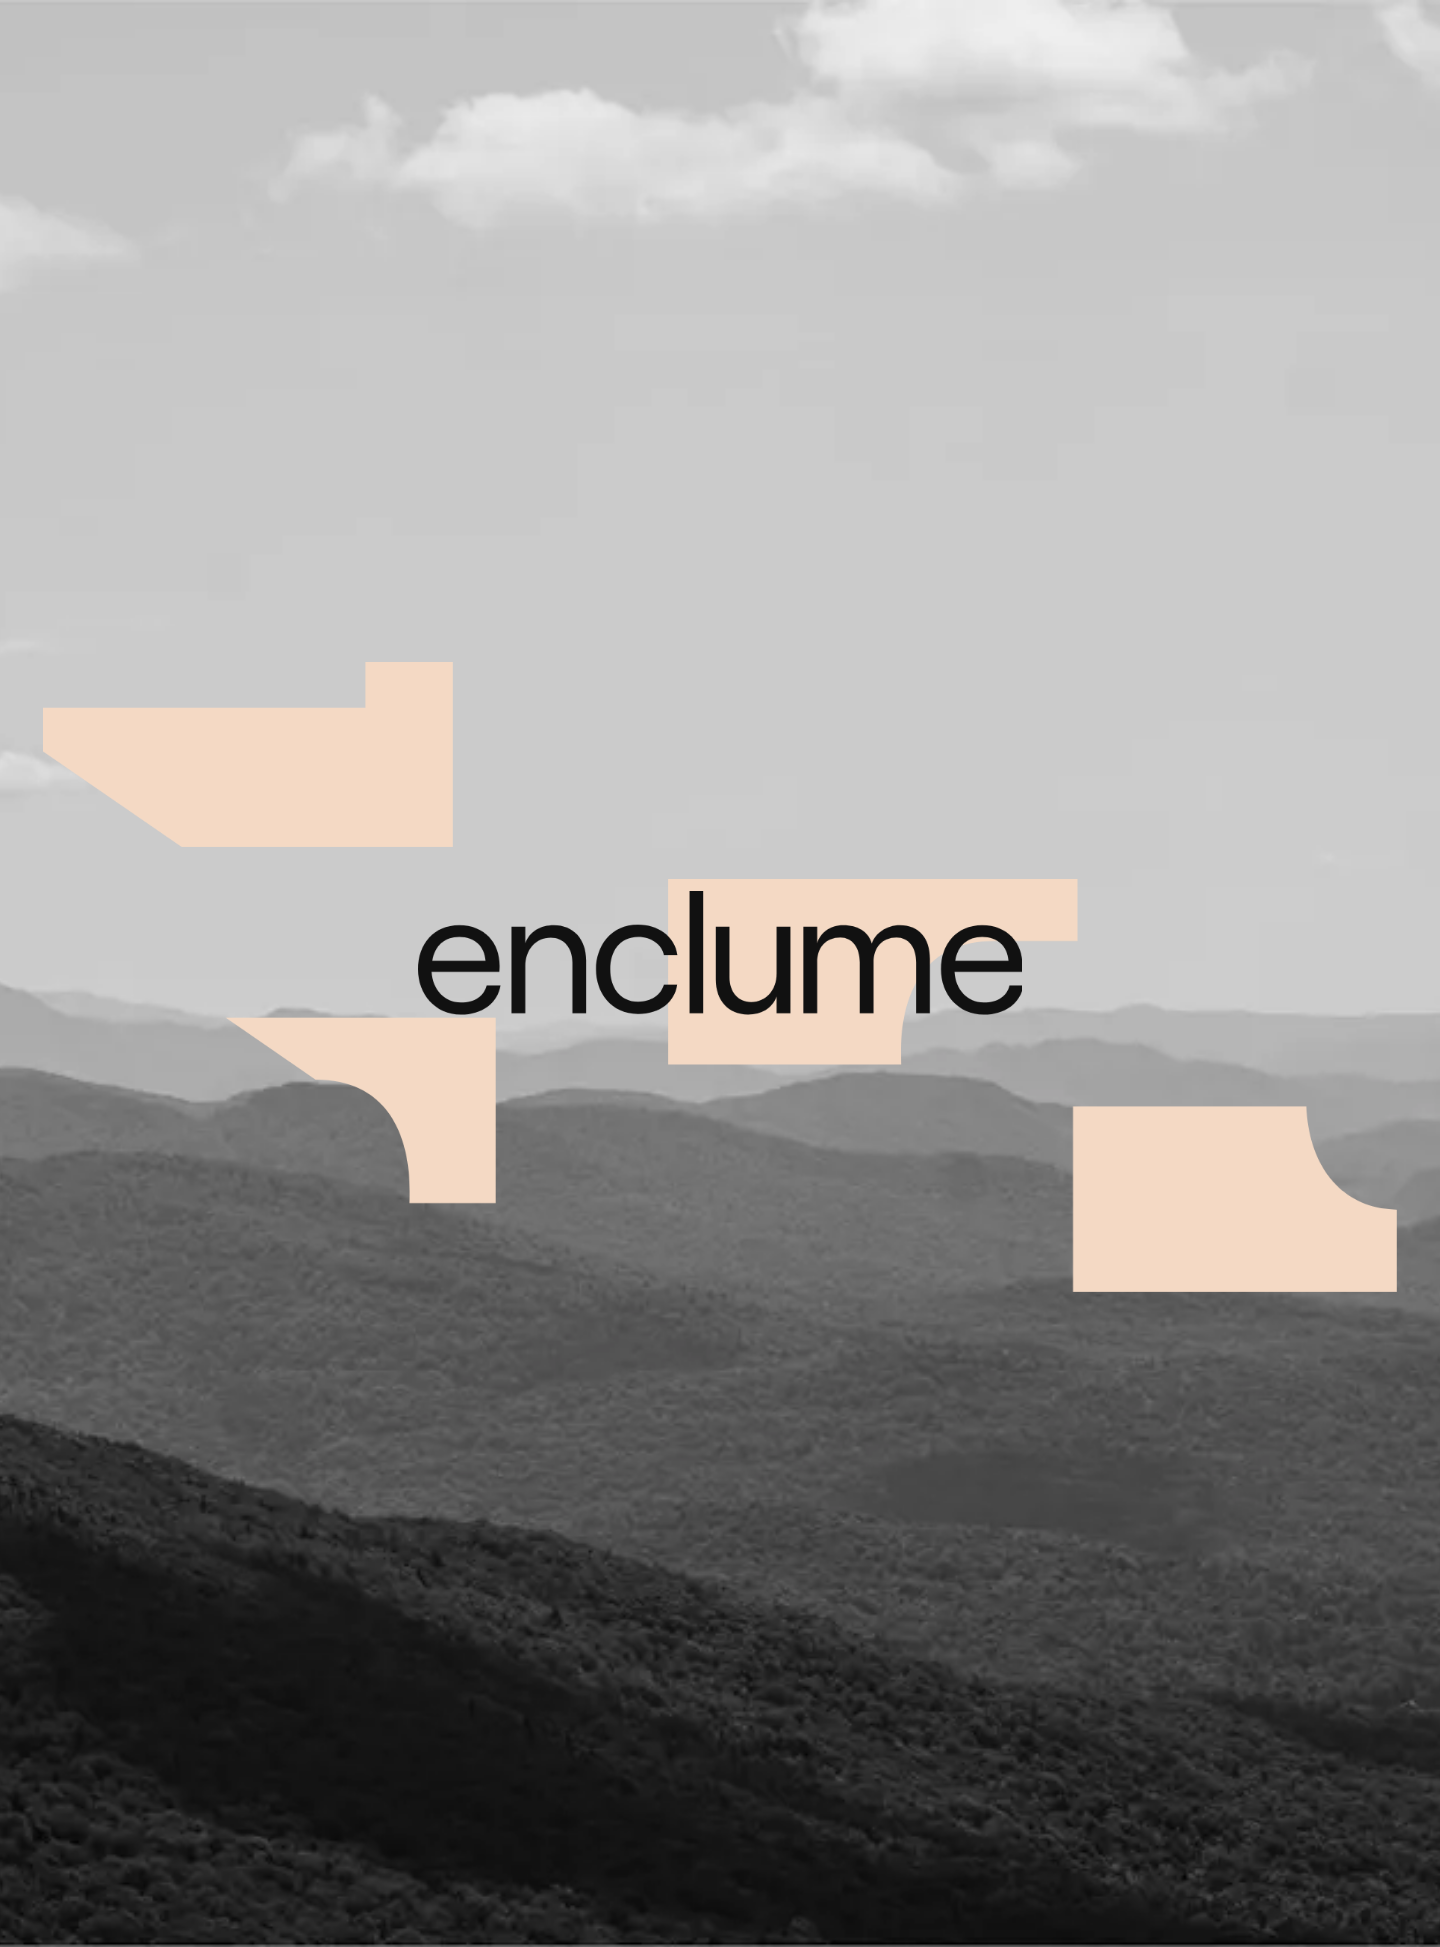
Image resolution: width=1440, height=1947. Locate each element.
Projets (918, 46)
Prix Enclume (1215, 46)
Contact (1371, 46)
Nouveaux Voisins (102, 1288)
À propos (1056, 46)
